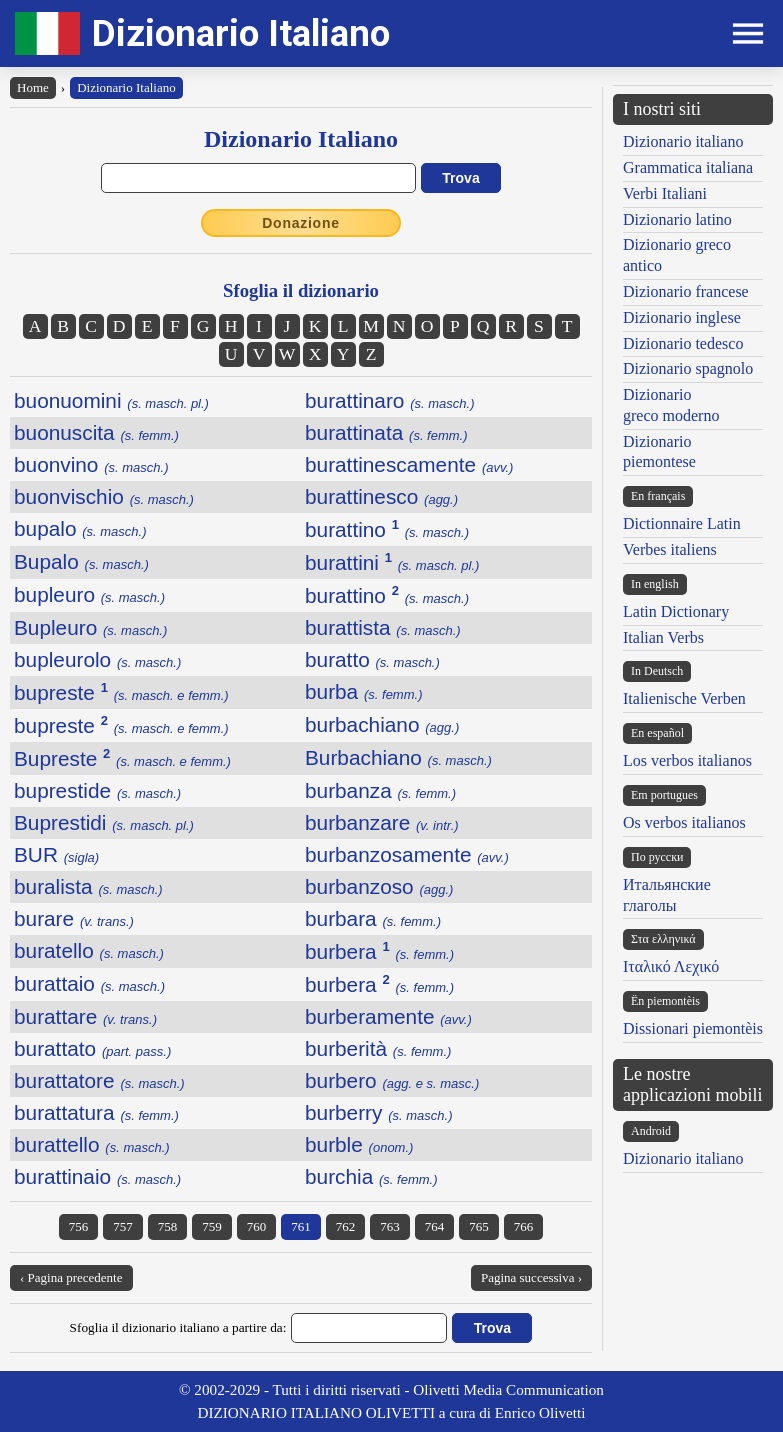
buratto (372, 659)
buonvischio (104, 496)
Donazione (301, 223)
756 (79, 1226)
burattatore (99, 1080)
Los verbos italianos (687, 760)
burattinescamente (409, 464)
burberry (379, 1112)
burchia (371, 1176)
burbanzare (382, 822)
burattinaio (97, 1176)
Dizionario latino (677, 219)
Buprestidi (104, 822)
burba (363, 691)
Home (33, 87)
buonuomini (111, 400)
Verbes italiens (670, 549)
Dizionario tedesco (683, 343)
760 (257, 1226)
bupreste (121, 692)
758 (168, 1226)
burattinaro (390, 400)
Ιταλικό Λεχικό (671, 966)
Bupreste (122, 758)
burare (74, 918)
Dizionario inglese (682, 317)
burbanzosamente (407, 854)
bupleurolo (97, 659)
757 (123, 1226)
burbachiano (382, 724)
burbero (392, 1080)
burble (359, 1144)
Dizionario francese (686, 291)
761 (301, 1226)
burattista (383, 627)
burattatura (96, 1112)
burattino (387, 529)
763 (390, 1226)
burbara (373, 918)
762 (346, 1226)
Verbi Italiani (665, 193)
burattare (85, 1016)
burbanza (380, 790)
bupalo (80, 528)
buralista (88, 886)
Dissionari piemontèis (693, 1028)
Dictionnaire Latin (682, 523)
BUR (56, 854)
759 (212, 1226)
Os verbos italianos (684, 822)
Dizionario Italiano (241, 33)
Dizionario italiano (683, 141)
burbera (379, 951)
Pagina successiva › (531, 1277)
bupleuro (89, 594)
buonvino (91, 464)
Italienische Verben (684, 698)
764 (435, 1226)
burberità (378, 1048)
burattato (92, 1048)
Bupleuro (90, 627)
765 (479, 1226)
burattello (92, 1144)
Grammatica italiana (688, 167)
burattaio (89, 983)
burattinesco (381, 496)
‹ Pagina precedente (71, 1277)
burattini (392, 562)
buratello (89, 950)
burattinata (386, 432)
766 (524, 1226)
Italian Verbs (663, 637)
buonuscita (96, 432)
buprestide (97, 790)
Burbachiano (398, 757)
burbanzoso (379, 886)
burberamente (388, 1016)
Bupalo (81, 561)
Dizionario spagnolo (688, 368)
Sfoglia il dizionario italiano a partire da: (178, 1327)
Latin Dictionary (676, 611)
